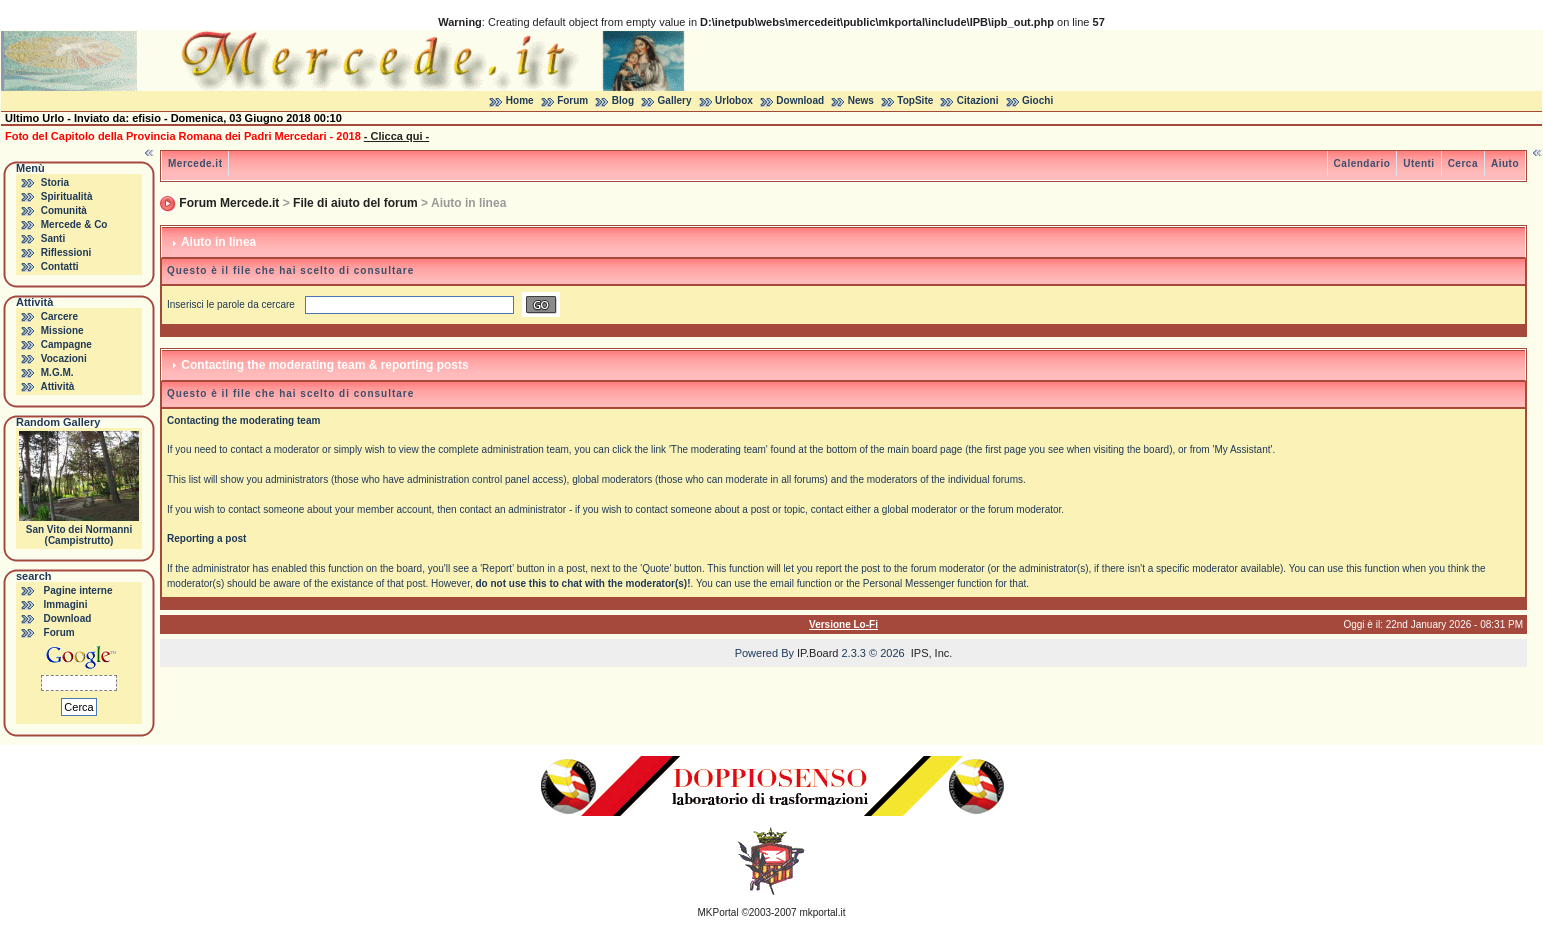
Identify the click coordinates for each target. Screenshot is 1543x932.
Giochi (1037, 100)
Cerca (1463, 163)
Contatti (60, 266)
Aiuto (1505, 163)
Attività (57, 386)
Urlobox (734, 100)
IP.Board (817, 653)
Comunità (64, 210)
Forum (572, 100)
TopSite (915, 100)
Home (520, 100)
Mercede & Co (74, 224)
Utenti (1418, 163)
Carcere (59, 316)
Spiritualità (67, 196)
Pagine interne (78, 590)
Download (800, 100)
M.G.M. (57, 372)
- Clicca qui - (396, 136)
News (861, 100)
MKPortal (718, 912)
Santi (53, 238)
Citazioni (978, 100)
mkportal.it (822, 912)
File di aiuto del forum (355, 203)
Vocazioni (64, 358)
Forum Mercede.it (229, 203)
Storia (55, 182)
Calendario (1362, 163)
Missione (62, 330)
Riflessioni (66, 252)
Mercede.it (195, 163)
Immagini (66, 604)
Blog (623, 100)
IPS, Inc (930, 653)
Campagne (66, 344)
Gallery (675, 100)
